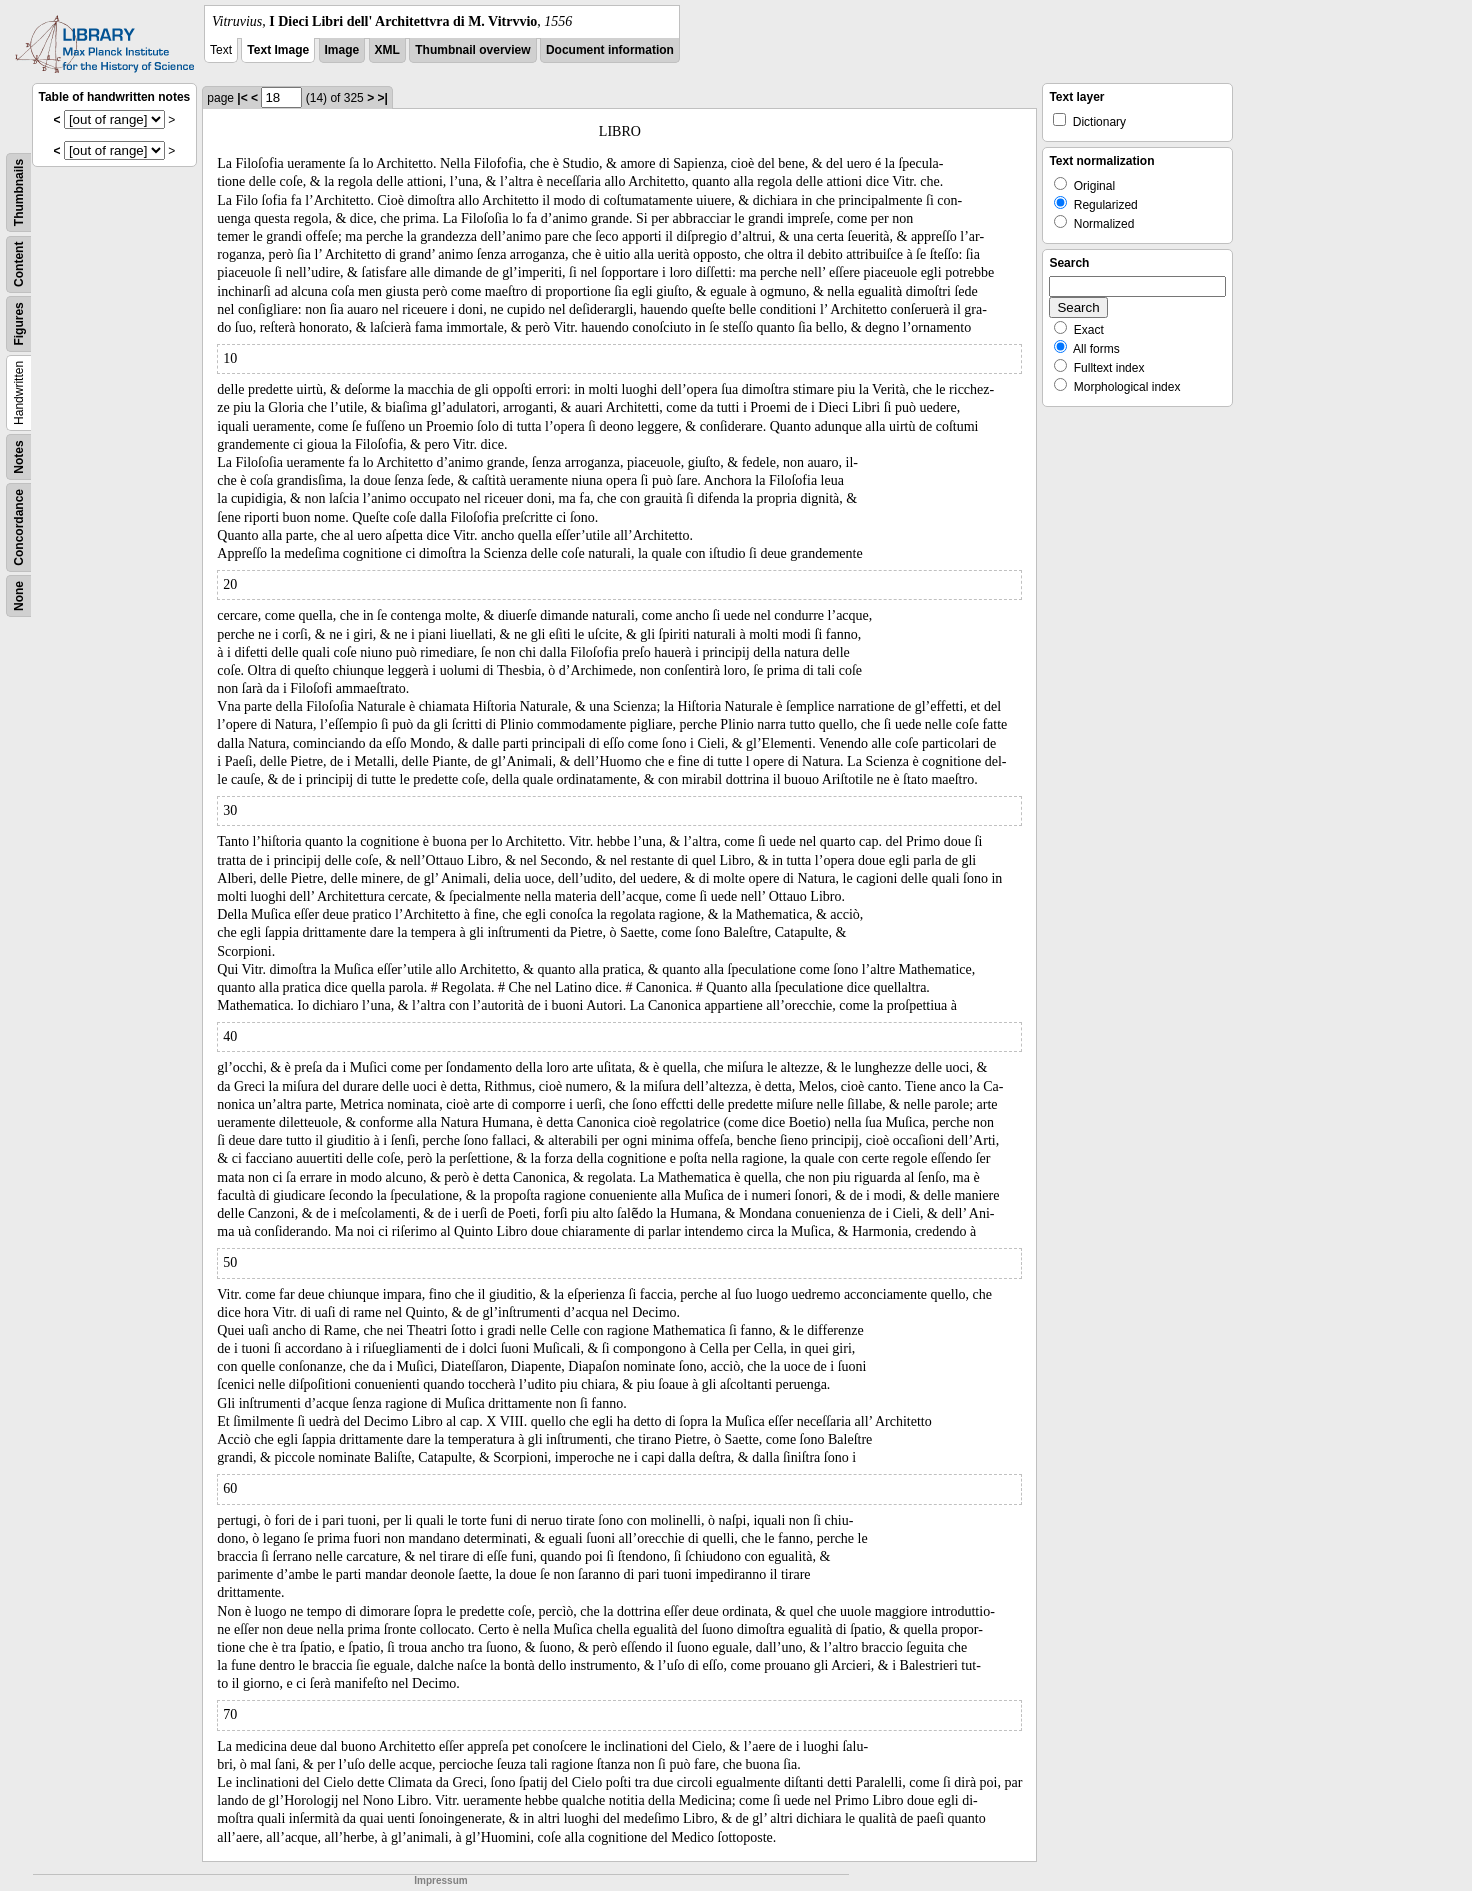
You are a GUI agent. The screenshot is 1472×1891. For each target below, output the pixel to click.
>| (382, 98)
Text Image (278, 50)
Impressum (440, 1880)
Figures (19, 323)
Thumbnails (19, 192)
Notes (19, 456)
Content (19, 264)
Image (342, 50)
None (19, 596)
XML (387, 50)
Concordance (19, 527)
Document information (610, 50)
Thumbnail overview (472, 50)
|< (242, 98)
